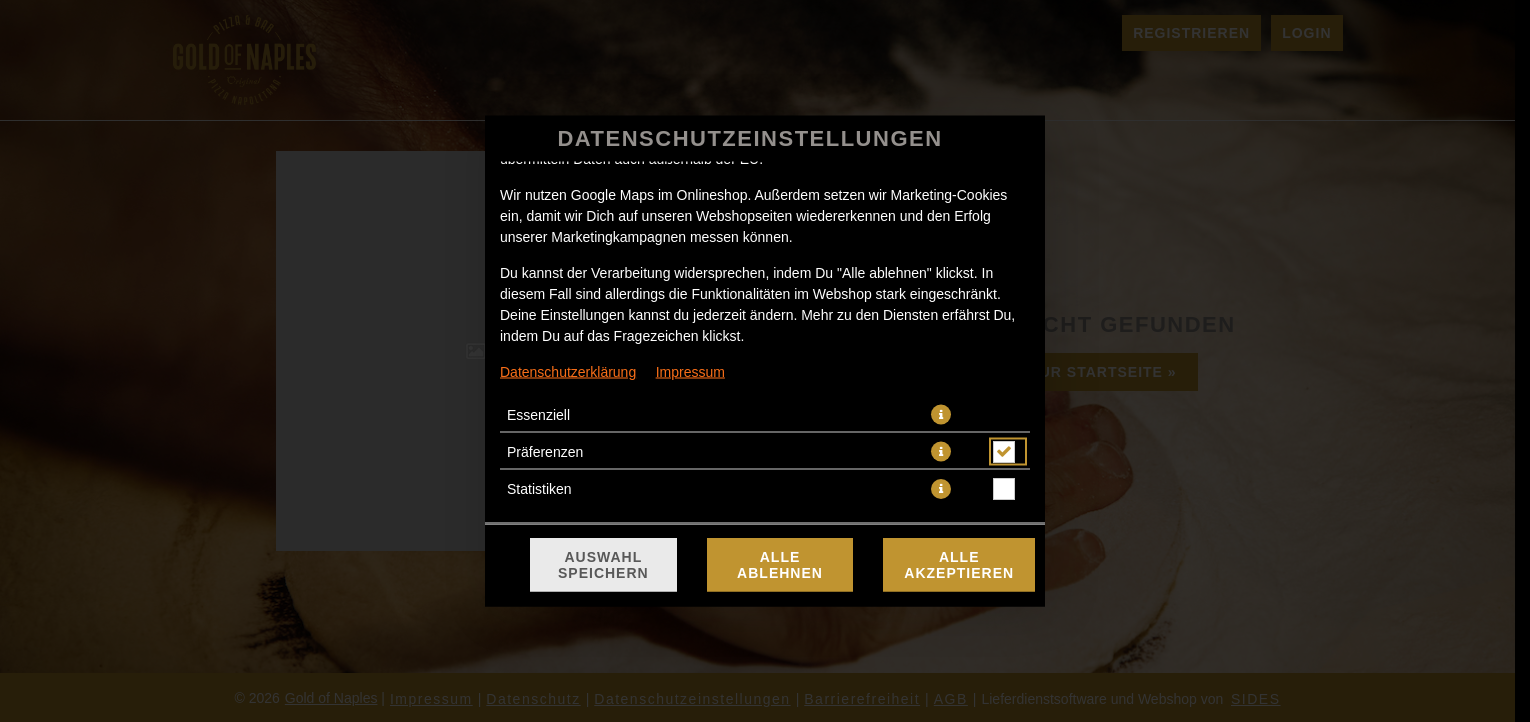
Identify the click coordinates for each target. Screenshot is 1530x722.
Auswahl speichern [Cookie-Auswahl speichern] (603, 565)
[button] (941, 415)
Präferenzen (545, 452)
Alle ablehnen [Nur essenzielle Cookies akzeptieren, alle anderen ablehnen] (780, 565)
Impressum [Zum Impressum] (690, 372)
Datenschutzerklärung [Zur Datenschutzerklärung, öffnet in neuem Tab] (568, 372)
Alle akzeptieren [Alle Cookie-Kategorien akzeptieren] (959, 565)
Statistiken (539, 489)
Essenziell (538, 415)
